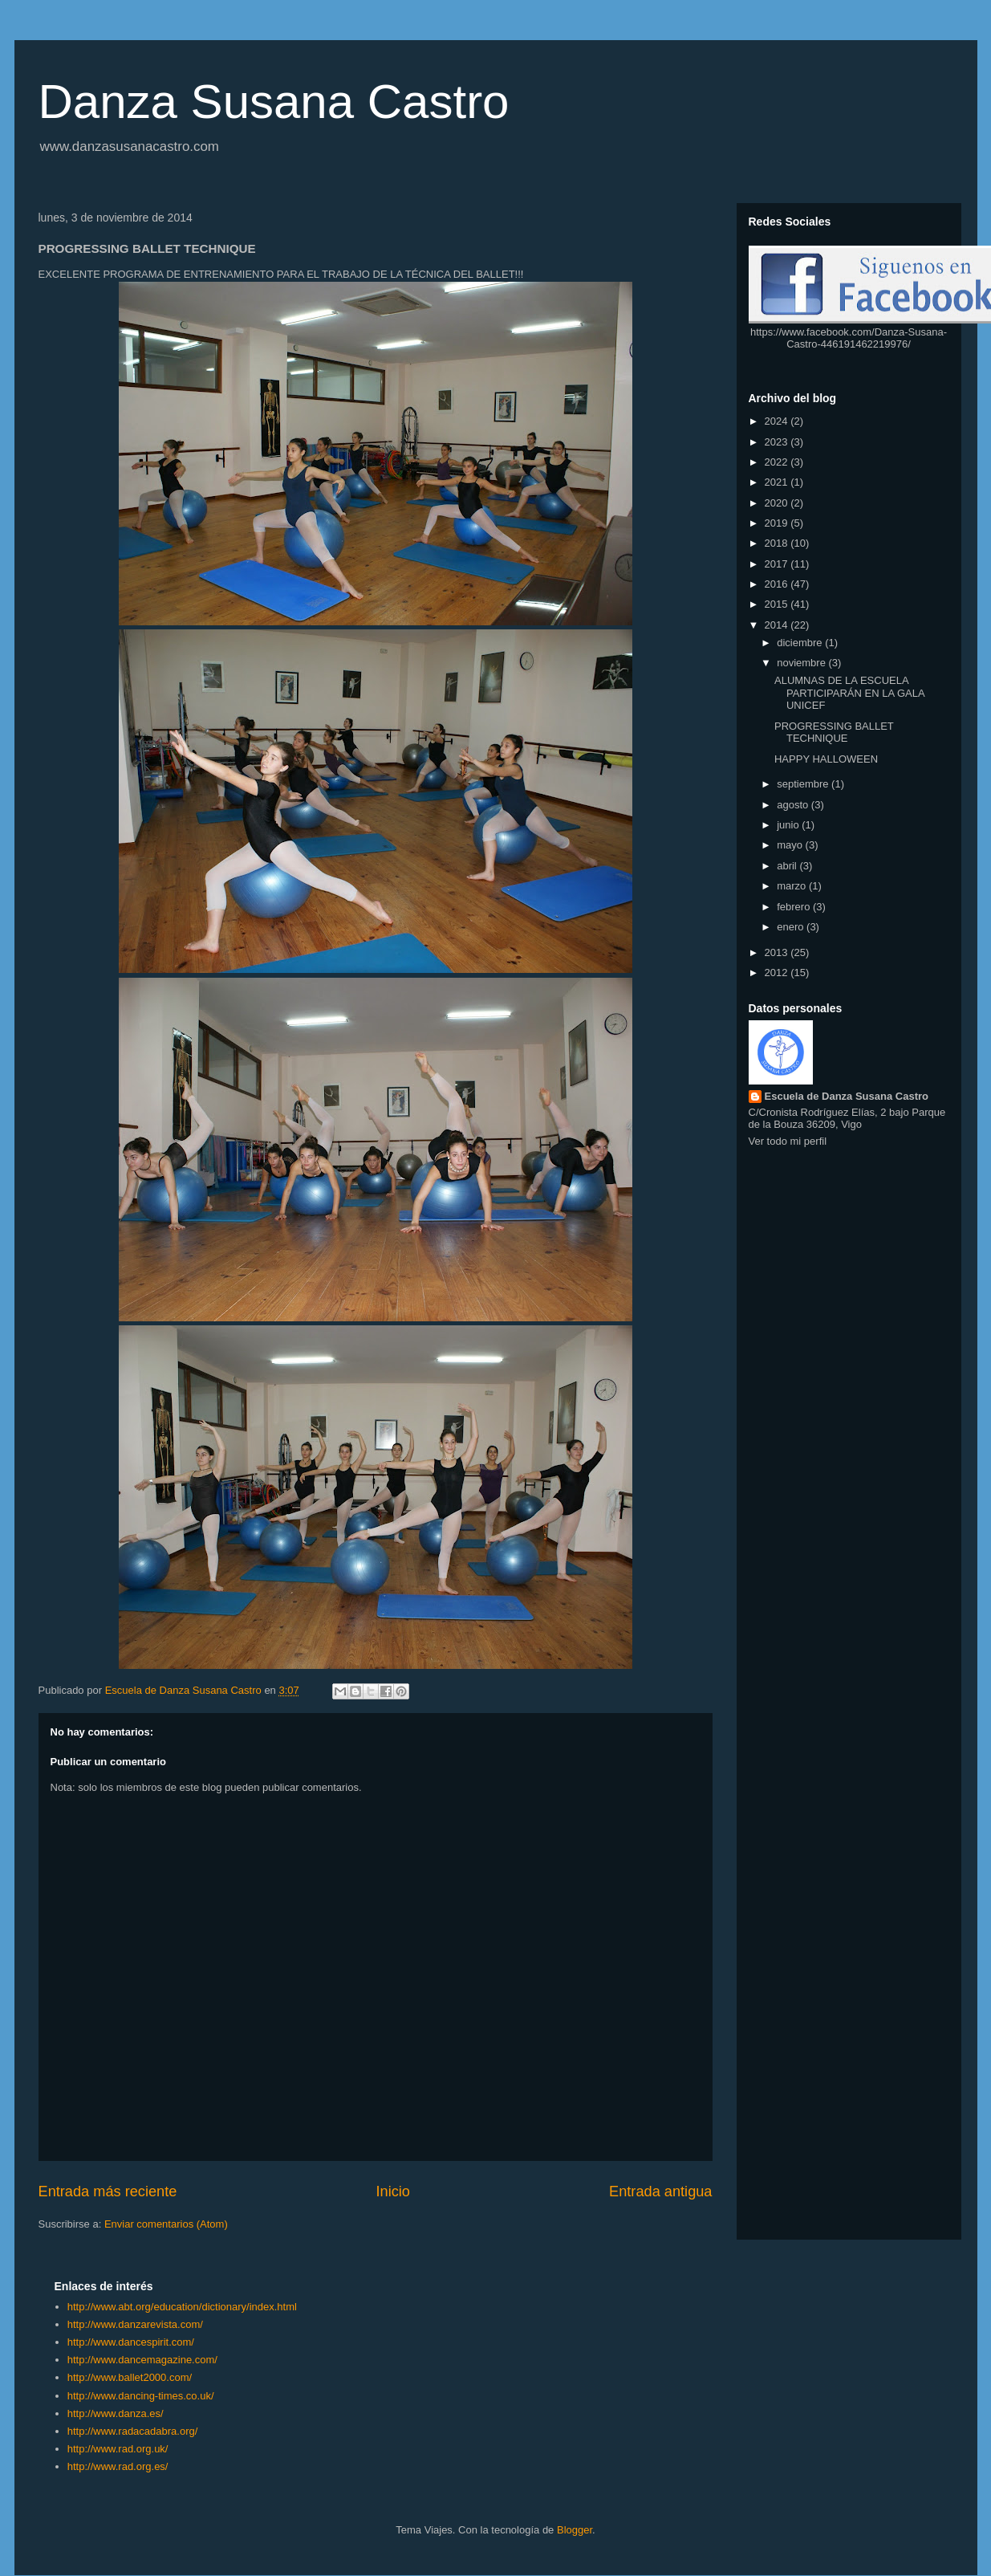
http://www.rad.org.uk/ (118, 2449)
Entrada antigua (660, 2191)
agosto (794, 805)
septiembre (804, 784)
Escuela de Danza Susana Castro (846, 1096)
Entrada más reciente (108, 2191)
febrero (795, 907)
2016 (778, 584)
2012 (778, 973)
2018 (778, 543)
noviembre (802, 663)
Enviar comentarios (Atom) (166, 2224)
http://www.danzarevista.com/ (135, 2324)
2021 (778, 482)
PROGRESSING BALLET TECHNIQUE (834, 732)
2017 (778, 564)
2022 (778, 462)
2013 (778, 952)
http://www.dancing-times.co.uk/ (140, 2396)
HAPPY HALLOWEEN (826, 759)
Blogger (574, 2530)
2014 (778, 625)
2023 (778, 442)
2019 (778, 523)
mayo (791, 845)
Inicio (392, 2191)
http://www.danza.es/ (115, 2413)
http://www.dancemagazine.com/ (142, 2360)
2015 (778, 604)
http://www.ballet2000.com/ (129, 2377)
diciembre (801, 643)
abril (788, 866)
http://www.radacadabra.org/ (132, 2431)
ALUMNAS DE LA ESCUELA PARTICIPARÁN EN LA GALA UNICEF (849, 692)
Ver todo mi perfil (788, 1141)
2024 (778, 421)
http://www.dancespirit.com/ (130, 2342)
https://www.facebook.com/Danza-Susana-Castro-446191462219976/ (848, 338)
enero (791, 927)
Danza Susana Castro (274, 101)
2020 (778, 503)
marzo (793, 886)
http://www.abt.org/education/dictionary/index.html (182, 2307)
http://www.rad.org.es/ (118, 2466)
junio (789, 825)
